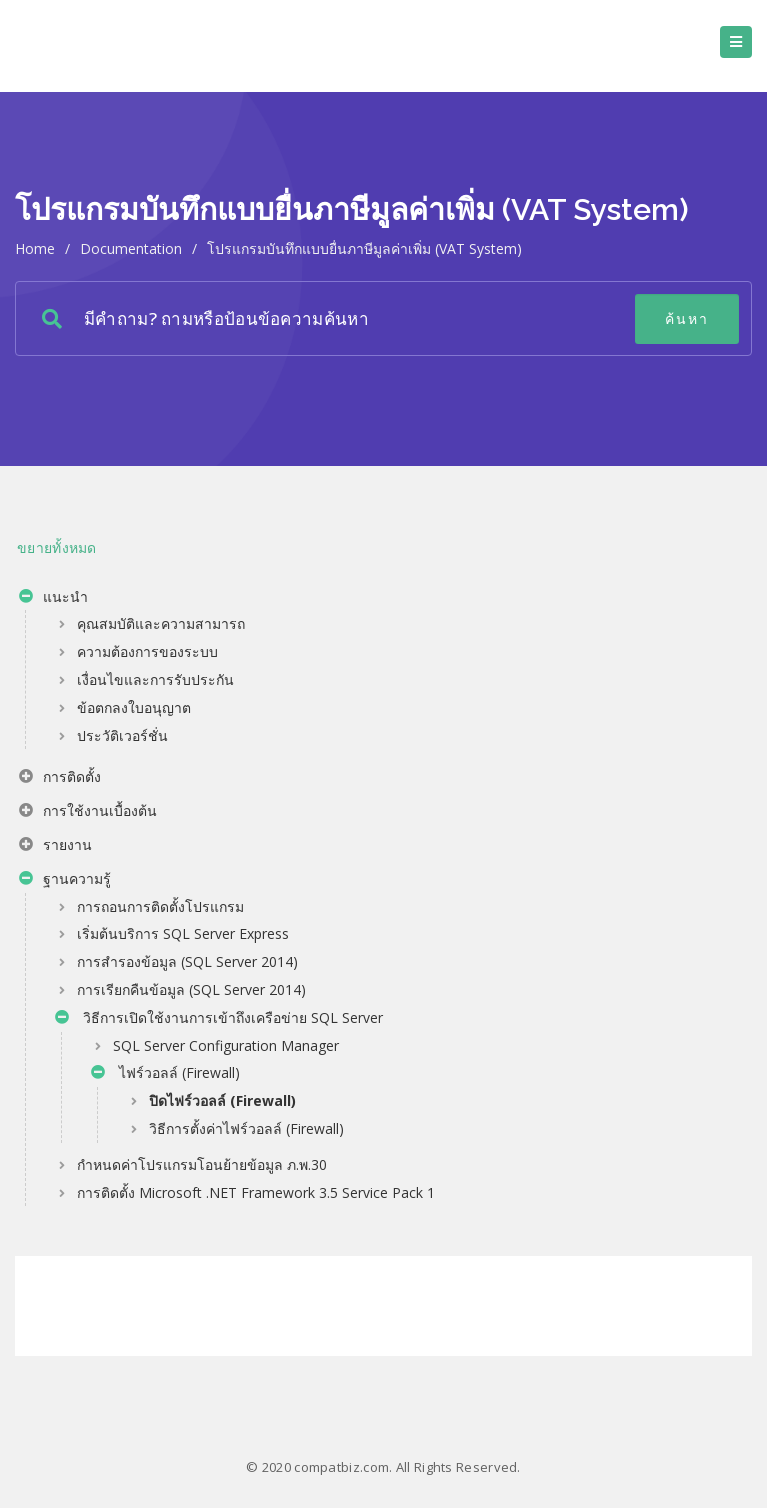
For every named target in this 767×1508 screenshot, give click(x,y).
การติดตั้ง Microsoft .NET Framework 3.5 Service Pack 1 (256, 1192)
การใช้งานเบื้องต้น (88, 813)
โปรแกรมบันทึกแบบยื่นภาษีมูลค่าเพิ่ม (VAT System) (364, 248)
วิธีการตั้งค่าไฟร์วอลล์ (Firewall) (246, 1128)
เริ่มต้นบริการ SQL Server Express (183, 933)
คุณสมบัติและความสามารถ (161, 623)
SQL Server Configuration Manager (226, 1045)
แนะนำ (53, 599)
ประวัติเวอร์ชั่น (122, 735)
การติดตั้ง (60, 779)
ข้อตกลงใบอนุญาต (134, 707)
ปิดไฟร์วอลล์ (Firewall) (222, 1100)
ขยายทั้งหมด (57, 547)
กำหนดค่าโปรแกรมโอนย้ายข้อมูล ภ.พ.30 (202, 1164)
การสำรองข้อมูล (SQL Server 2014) (187, 961)
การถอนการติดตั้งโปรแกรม (160, 906)
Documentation (131, 248)
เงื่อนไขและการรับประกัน (155, 679)
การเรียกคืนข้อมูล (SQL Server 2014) (191, 989)
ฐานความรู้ (65, 881)
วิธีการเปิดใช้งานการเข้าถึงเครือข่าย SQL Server (219, 1020)
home (35, 248)
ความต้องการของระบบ (147, 651)
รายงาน (55, 847)
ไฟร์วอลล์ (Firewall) (165, 1075)
